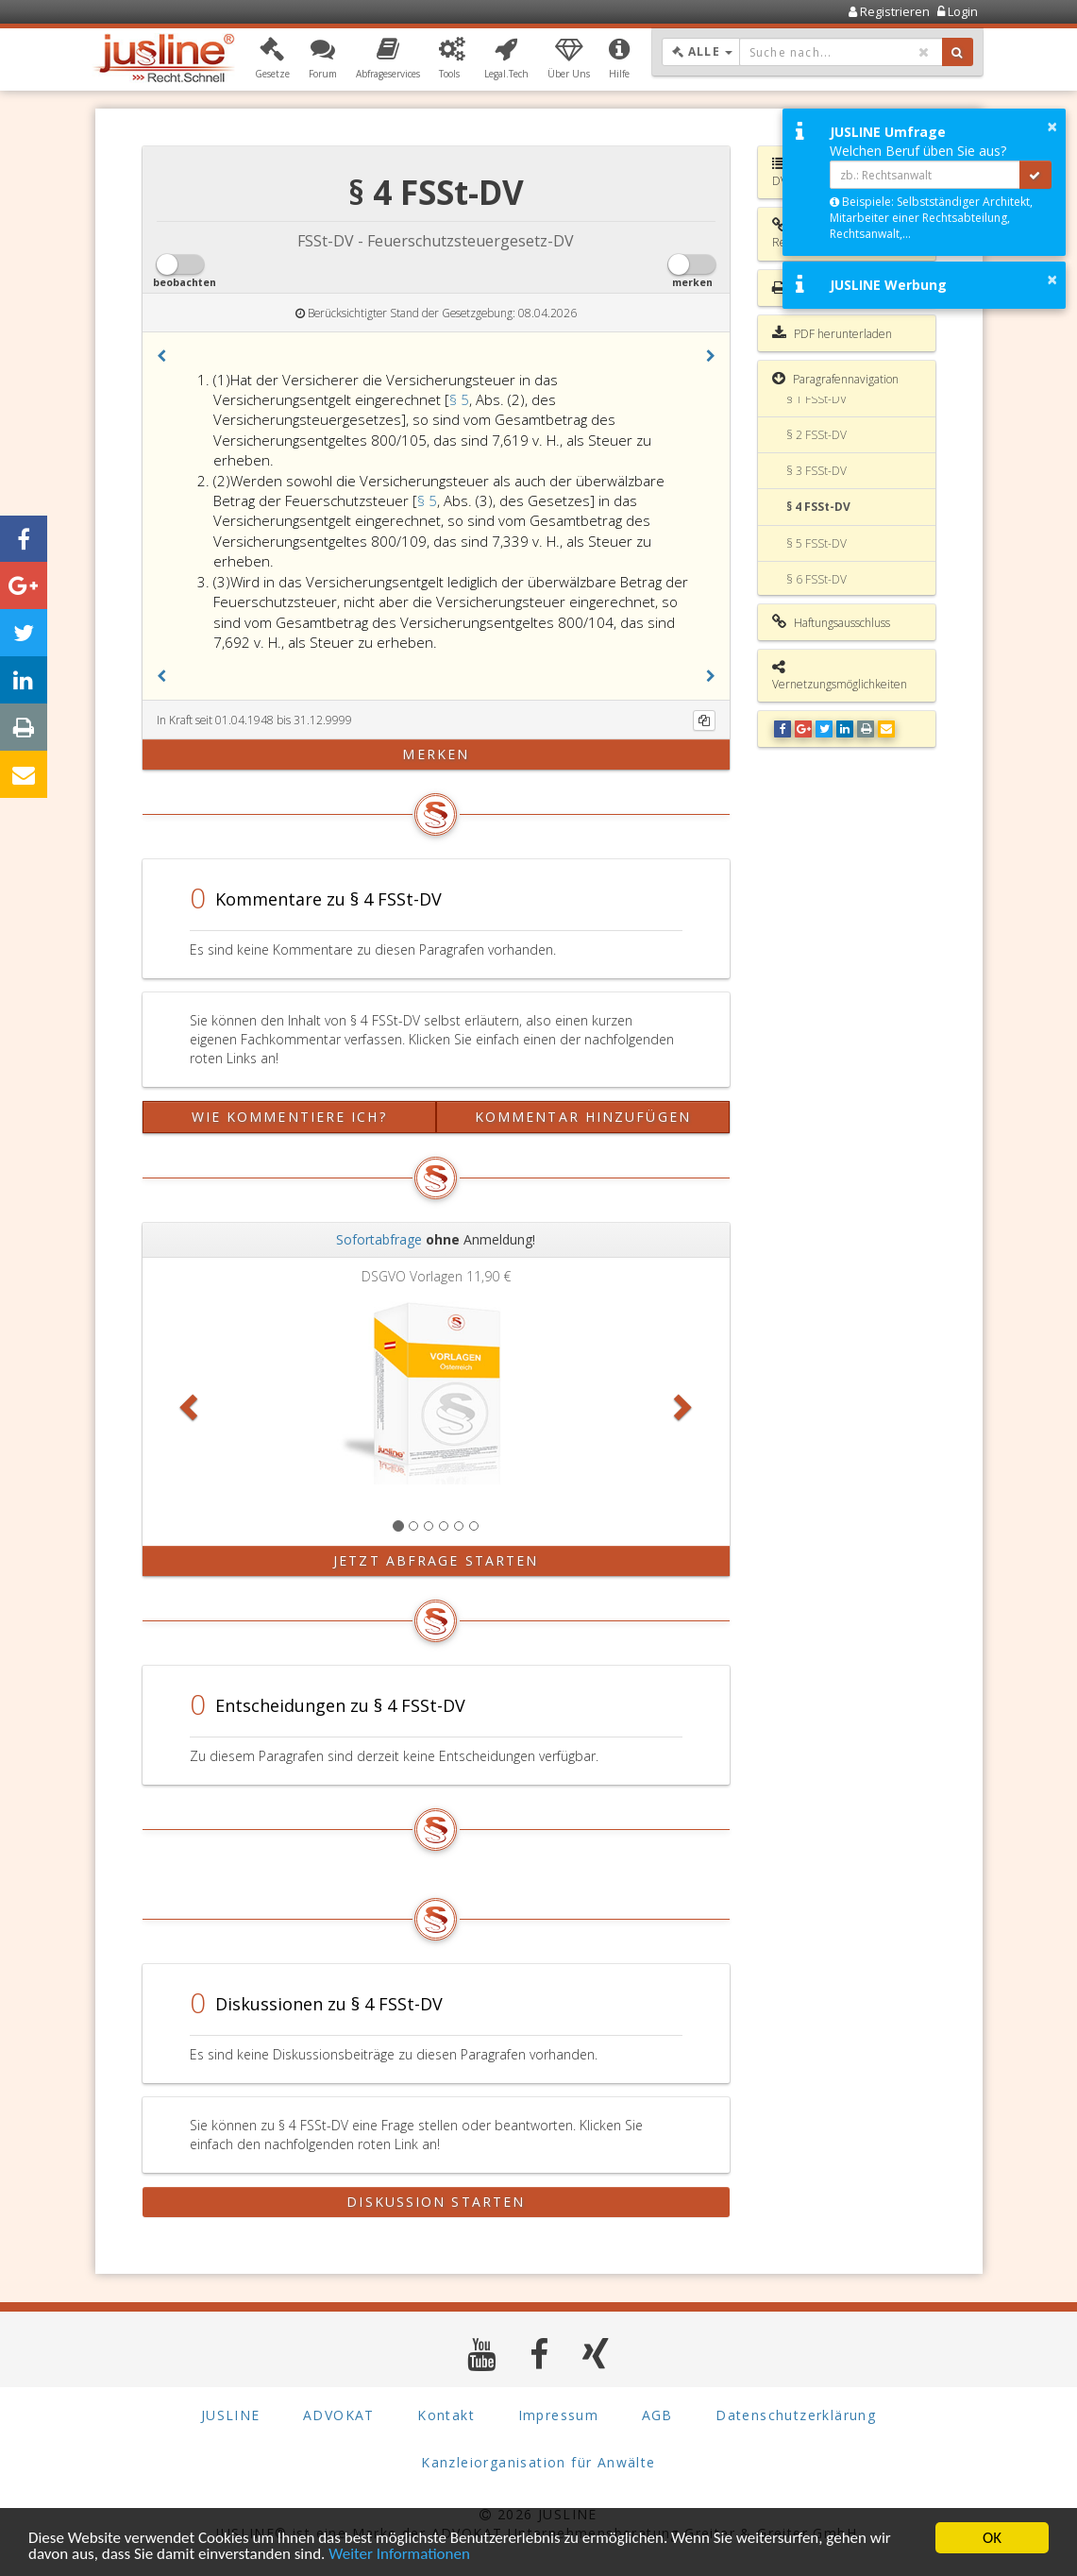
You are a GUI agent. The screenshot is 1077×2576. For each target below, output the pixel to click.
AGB (657, 2415)
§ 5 (459, 399)
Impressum (558, 2415)
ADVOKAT (339, 2415)
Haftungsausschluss (831, 622)
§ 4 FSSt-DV (818, 507)
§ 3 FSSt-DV (816, 471)
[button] (272, 59)
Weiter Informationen (400, 2555)
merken (435, 754)
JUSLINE (231, 2415)
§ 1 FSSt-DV (816, 399)
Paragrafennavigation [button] (835, 378)
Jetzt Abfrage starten (435, 1560)
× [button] (1052, 126)
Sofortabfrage (379, 1239)
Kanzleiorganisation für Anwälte (538, 2462)
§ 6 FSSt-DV (816, 579)
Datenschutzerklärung (795, 2415)
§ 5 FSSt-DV (816, 543)
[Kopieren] (704, 720)
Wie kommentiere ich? (289, 1117)
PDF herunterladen (832, 333)
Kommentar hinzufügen (583, 1117)
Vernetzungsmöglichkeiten (839, 675)
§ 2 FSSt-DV (816, 435)
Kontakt (446, 2415)
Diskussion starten (435, 2202)
